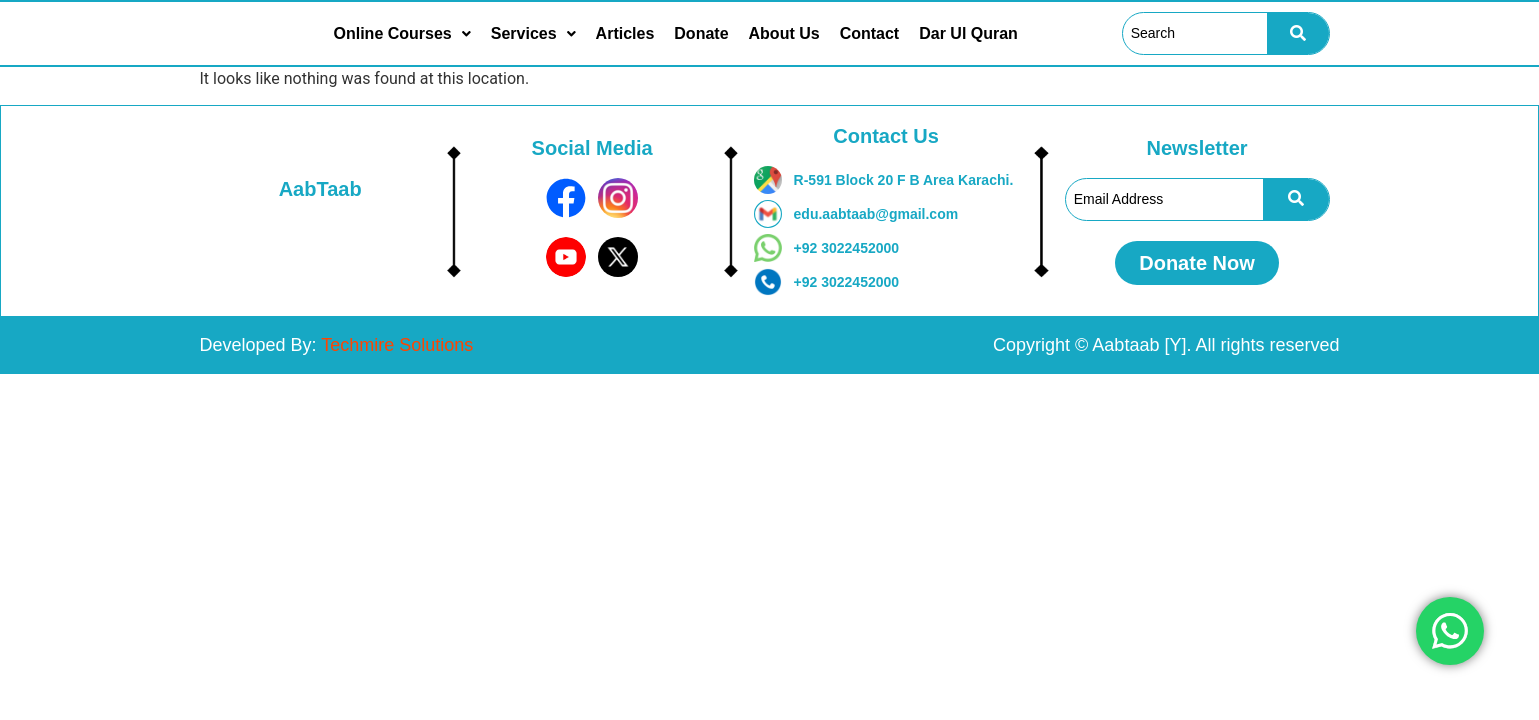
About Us (784, 34)
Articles (625, 34)
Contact (870, 34)
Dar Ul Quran (968, 34)
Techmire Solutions (397, 345)
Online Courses (402, 34)
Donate (701, 34)
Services (533, 34)
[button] (402, 34)
